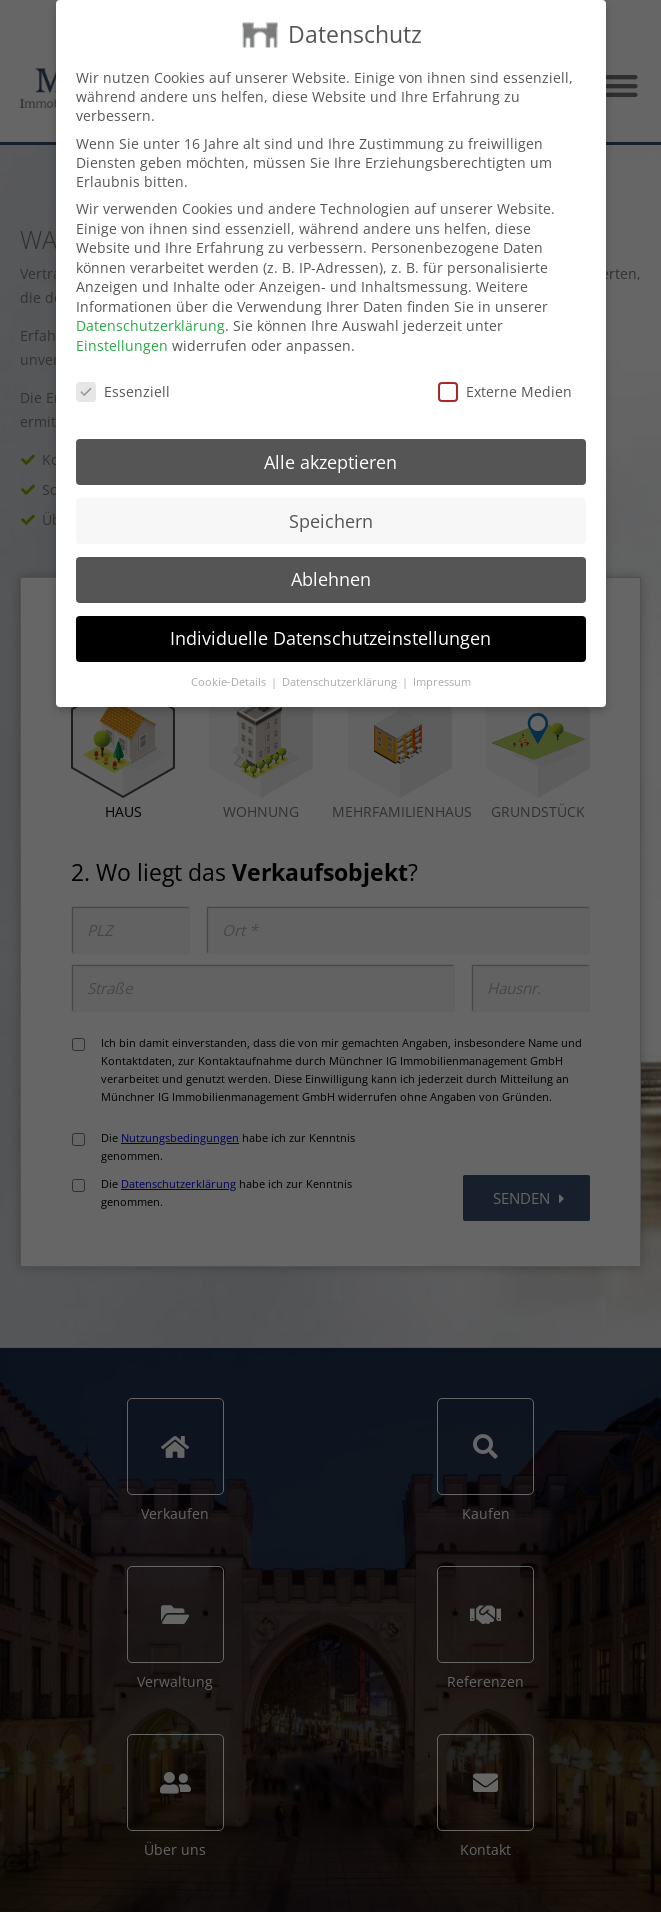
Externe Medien (505, 391)
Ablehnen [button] (331, 579)
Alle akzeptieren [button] (330, 462)
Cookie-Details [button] (230, 682)
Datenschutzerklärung (150, 325)
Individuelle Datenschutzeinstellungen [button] (330, 638)
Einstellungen (122, 345)
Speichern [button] (331, 521)
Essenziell (123, 391)
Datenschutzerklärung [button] (341, 682)
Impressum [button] (442, 682)
